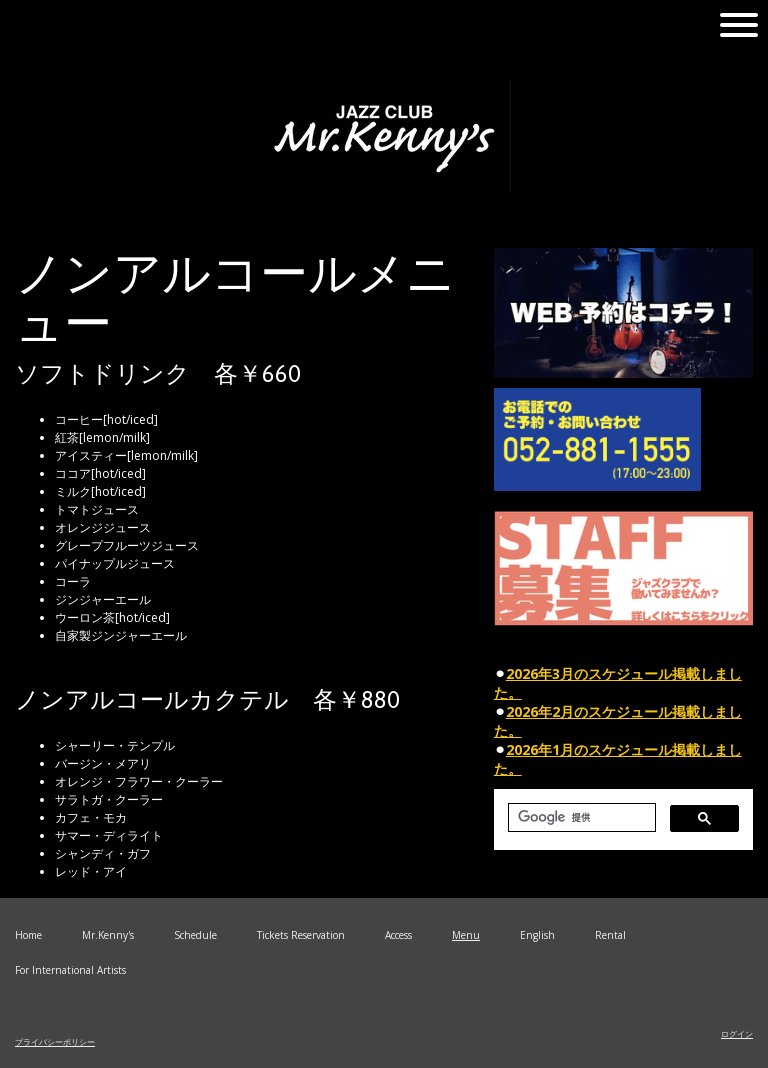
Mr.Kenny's (108, 935)
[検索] (580, 817)
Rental (610, 935)
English (537, 935)
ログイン (737, 1033)
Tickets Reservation (301, 935)
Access (398, 935)
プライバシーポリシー (55, 1041)
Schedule (195, 935)
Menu (466, 935)
